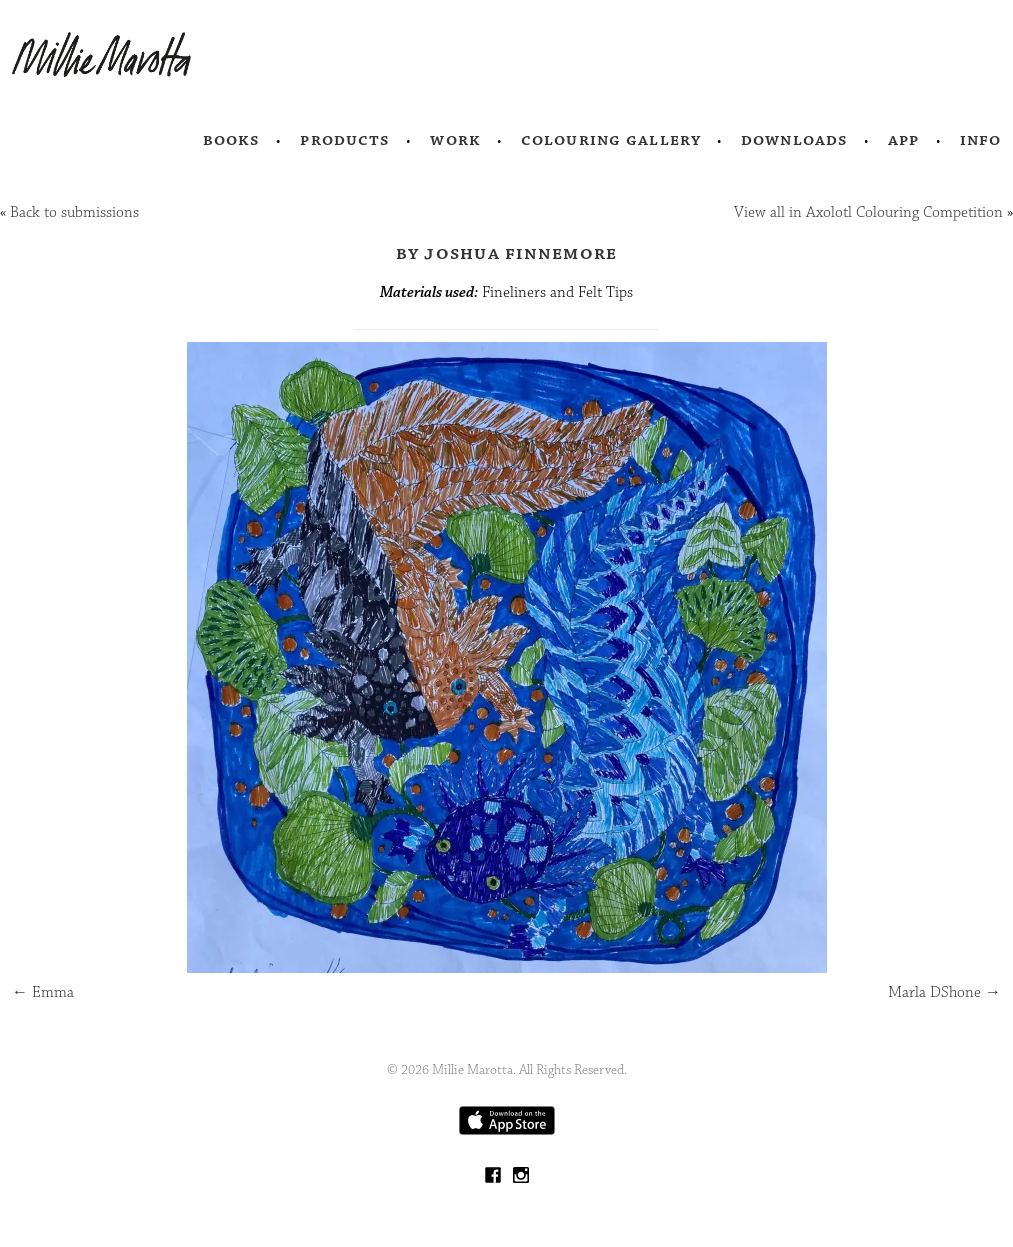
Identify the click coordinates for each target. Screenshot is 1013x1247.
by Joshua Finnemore (507, 253)
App (903, 140)
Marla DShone (944, 992)
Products (345, 140)
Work (455, 140)
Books (232, 140)
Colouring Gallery (611, 140)
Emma (43, 992)
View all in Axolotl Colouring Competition (868, 212)
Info (981, 140)
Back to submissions (74, 212)
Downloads (794, 140)
